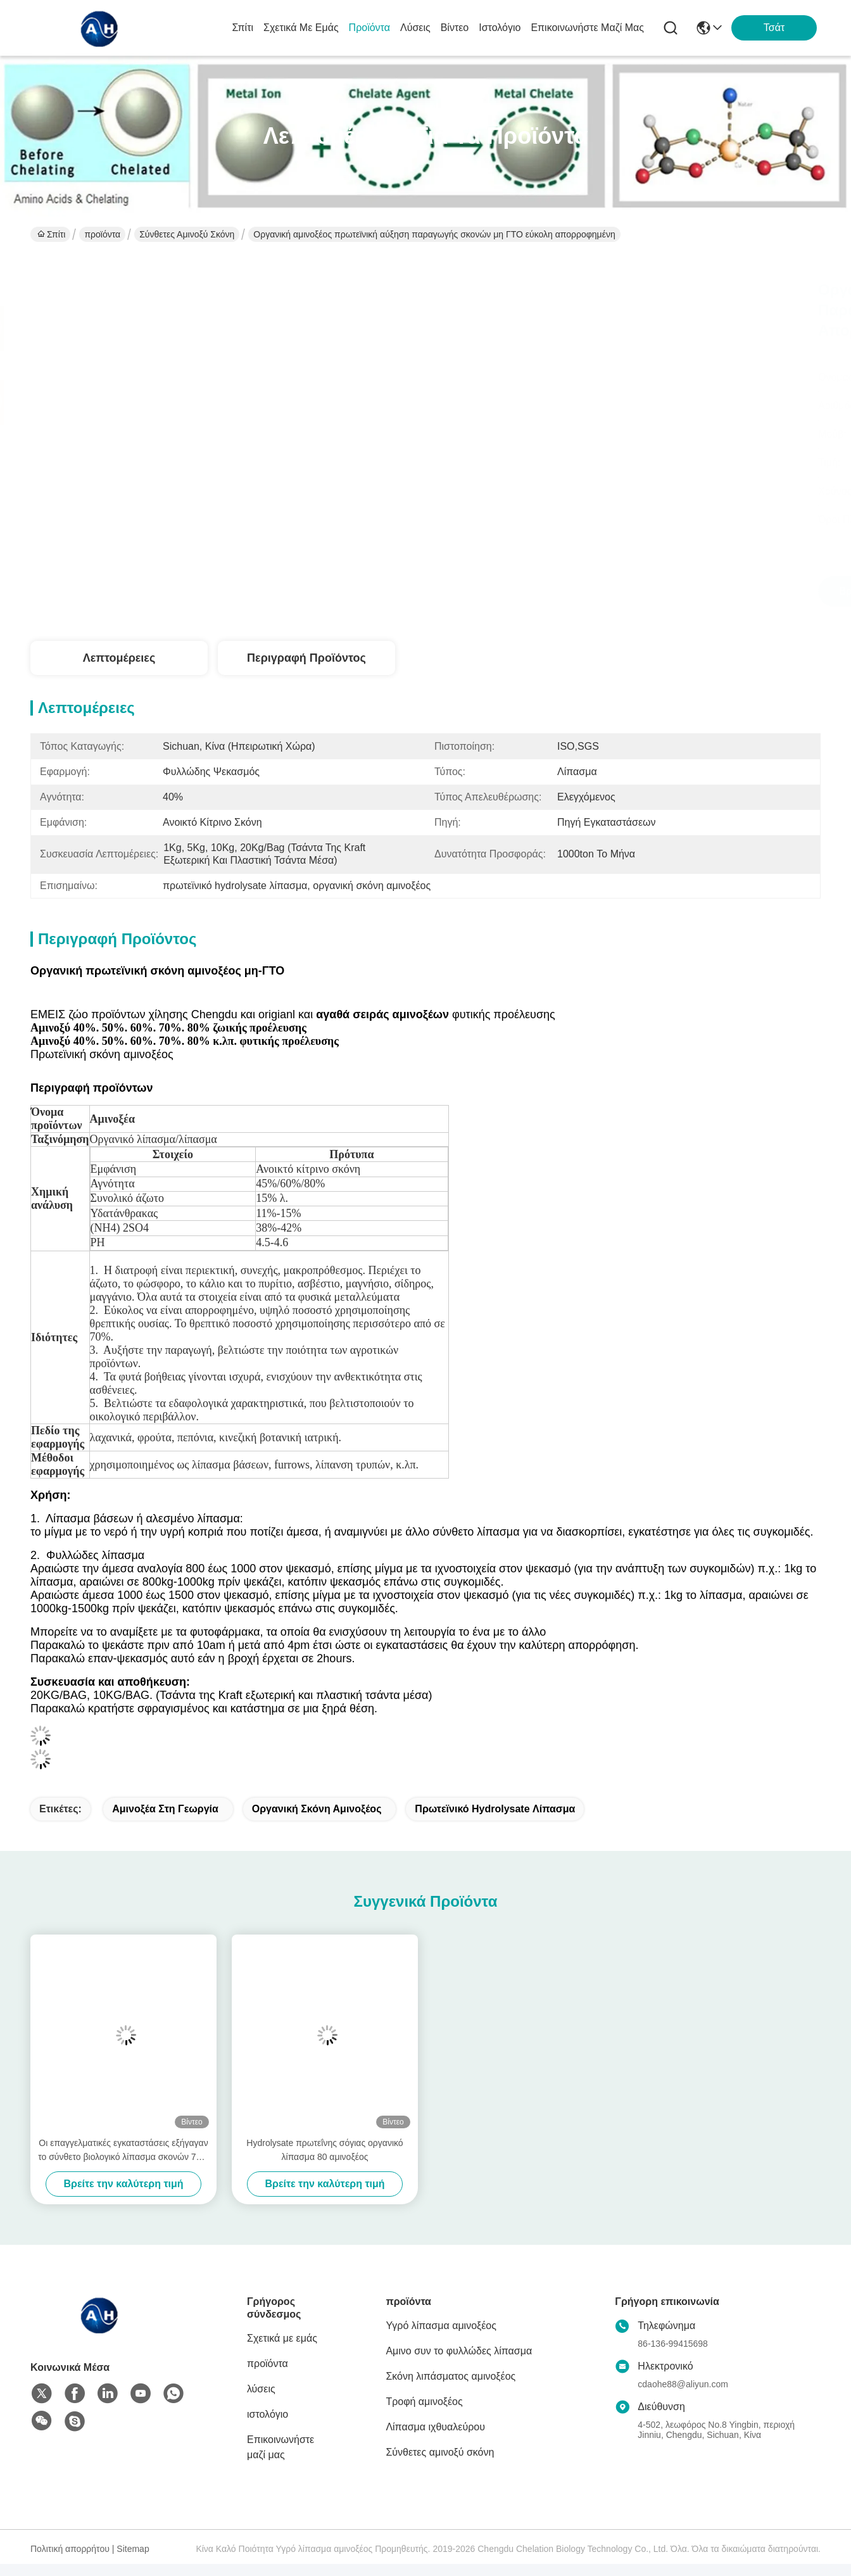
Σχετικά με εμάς (301, 27)
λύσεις (415, 27)
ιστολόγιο (499, 27)
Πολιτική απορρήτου (70, 2549)
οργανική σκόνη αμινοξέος (317, 1808)
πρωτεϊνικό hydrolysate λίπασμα (495, 1808)
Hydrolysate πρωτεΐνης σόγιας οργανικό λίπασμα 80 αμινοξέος (324, 2150)
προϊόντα (369, 27)
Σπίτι (242, 27)
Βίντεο (455, 27)
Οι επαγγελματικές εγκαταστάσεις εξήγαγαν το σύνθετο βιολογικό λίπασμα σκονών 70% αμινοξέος (123, 2151)
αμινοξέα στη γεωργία (165, 1808)
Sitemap (133, 2549)
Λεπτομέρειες (119, 658)
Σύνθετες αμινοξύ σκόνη (186, 234)
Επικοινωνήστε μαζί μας (587, 27)
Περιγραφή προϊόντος (306, 658)
